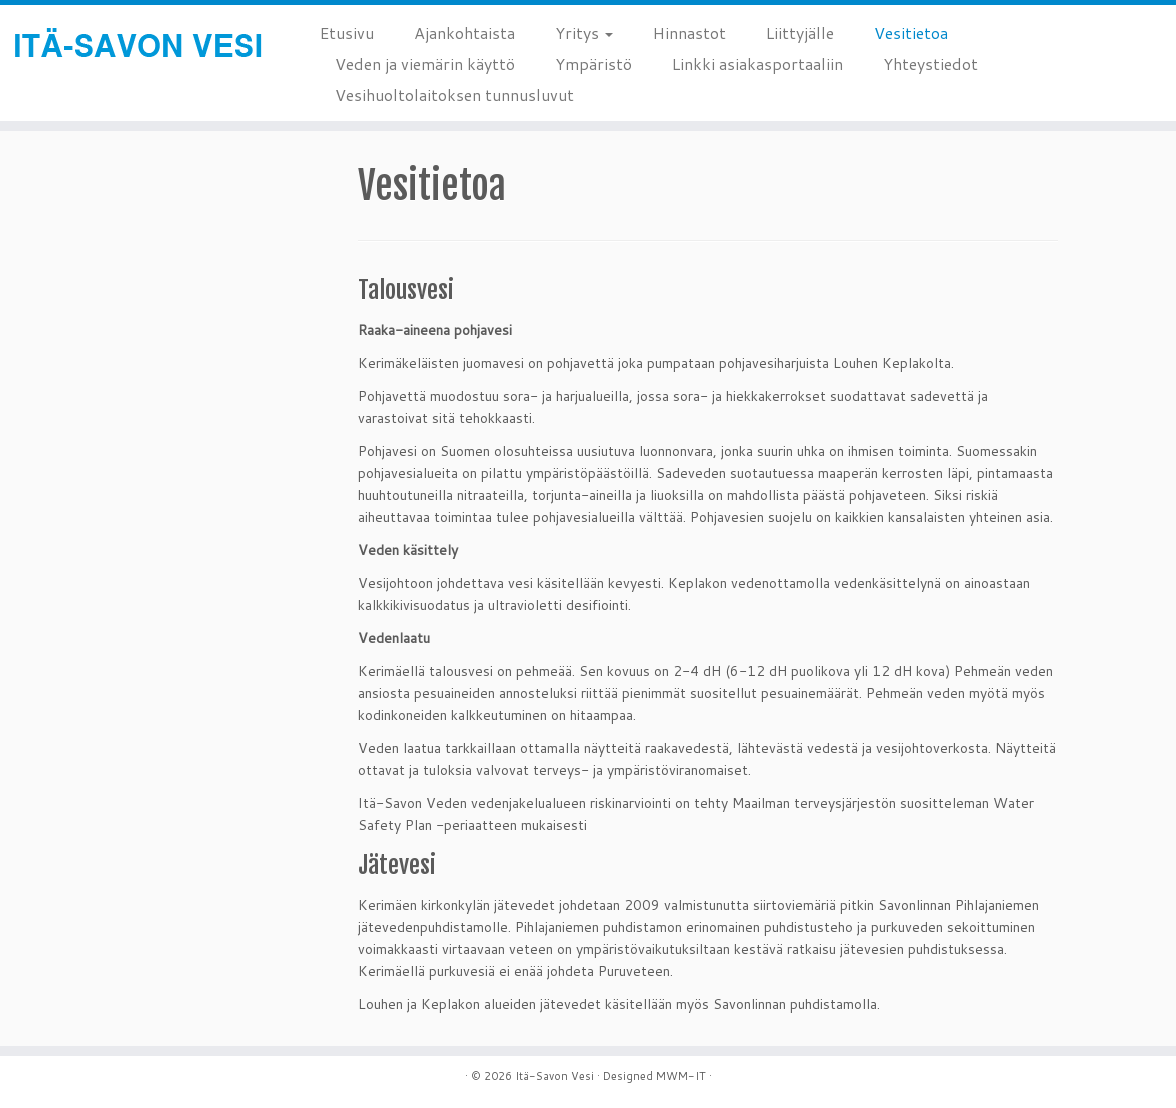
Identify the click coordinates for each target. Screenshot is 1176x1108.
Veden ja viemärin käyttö (425, 63)
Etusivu (347, 32)
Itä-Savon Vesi (554, 1076)
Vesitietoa (911, 32)
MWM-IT (681, 1076)
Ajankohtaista (464, 32)
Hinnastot (689, 32)
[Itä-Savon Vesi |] (137, 47)
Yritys (584, 32)
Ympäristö (593, 63)
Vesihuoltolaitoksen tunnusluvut (454, 94)
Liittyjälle (800, 32)
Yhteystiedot (930, 63)
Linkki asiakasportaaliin (757, 63)
